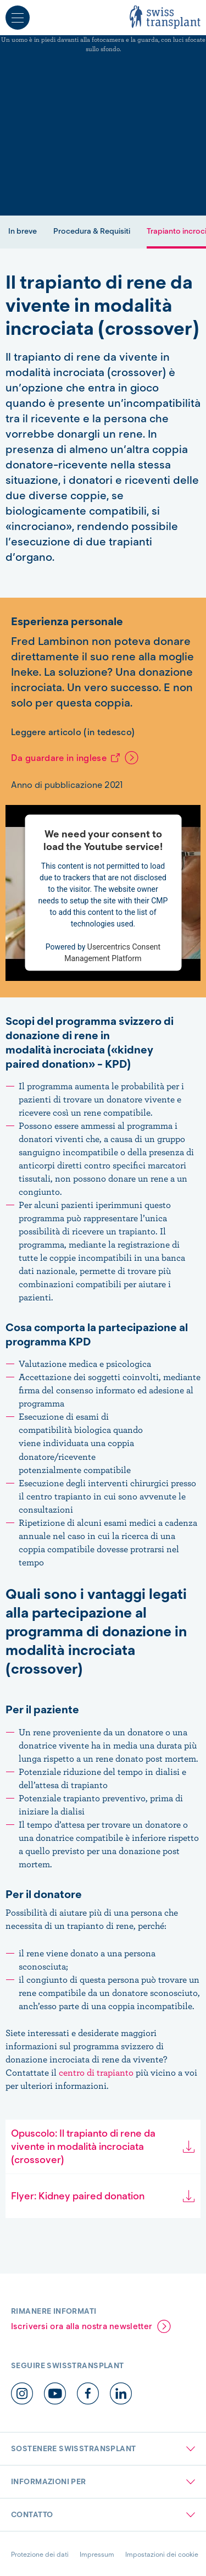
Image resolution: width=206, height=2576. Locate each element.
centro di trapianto (97, 2072)
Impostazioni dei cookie (161, 2554)
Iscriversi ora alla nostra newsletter (81, 2326)
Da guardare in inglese (59, 758)
